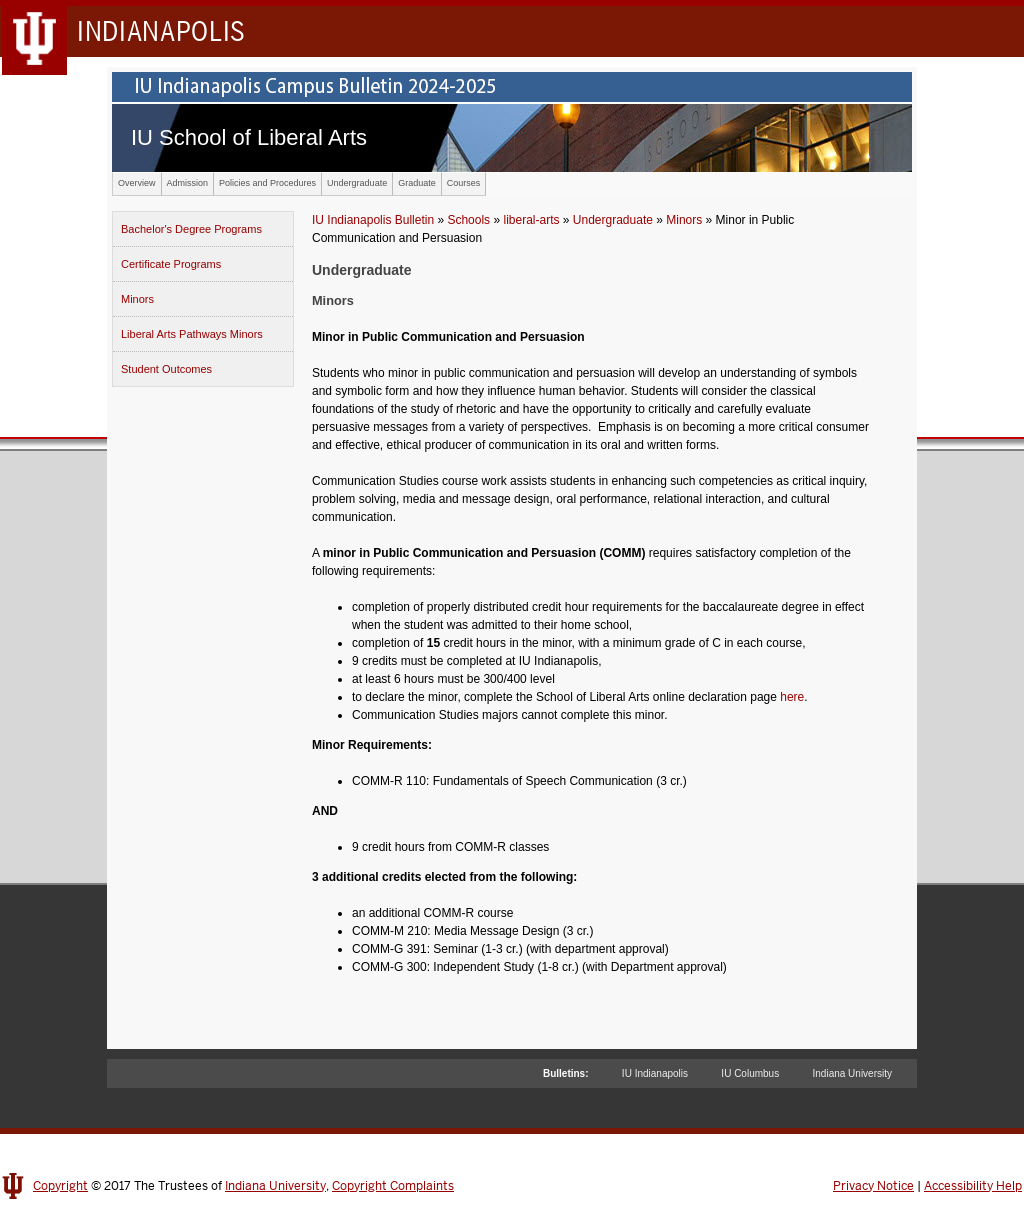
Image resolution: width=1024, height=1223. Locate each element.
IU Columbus (750, 1073)
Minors (137, 299)
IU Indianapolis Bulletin (373, 220)
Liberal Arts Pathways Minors (192, 334)
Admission (188, 183)
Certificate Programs (171, 264)
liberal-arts (531, 220)
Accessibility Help (973, 1186)
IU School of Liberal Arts (249, 137)
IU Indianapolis (655, 1073)
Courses (464, 183)
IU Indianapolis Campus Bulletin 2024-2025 (512, 87)
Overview (137, 183)
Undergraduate (357, 183)
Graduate (417, 183)
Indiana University (852, 1073)
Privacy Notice (873, 1186)
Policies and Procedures (267, 183)
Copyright (60, 1186)
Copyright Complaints (393, 1186)
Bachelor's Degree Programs (191, 229)
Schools (468, 220)
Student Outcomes (166, 369)
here (792, 697)
